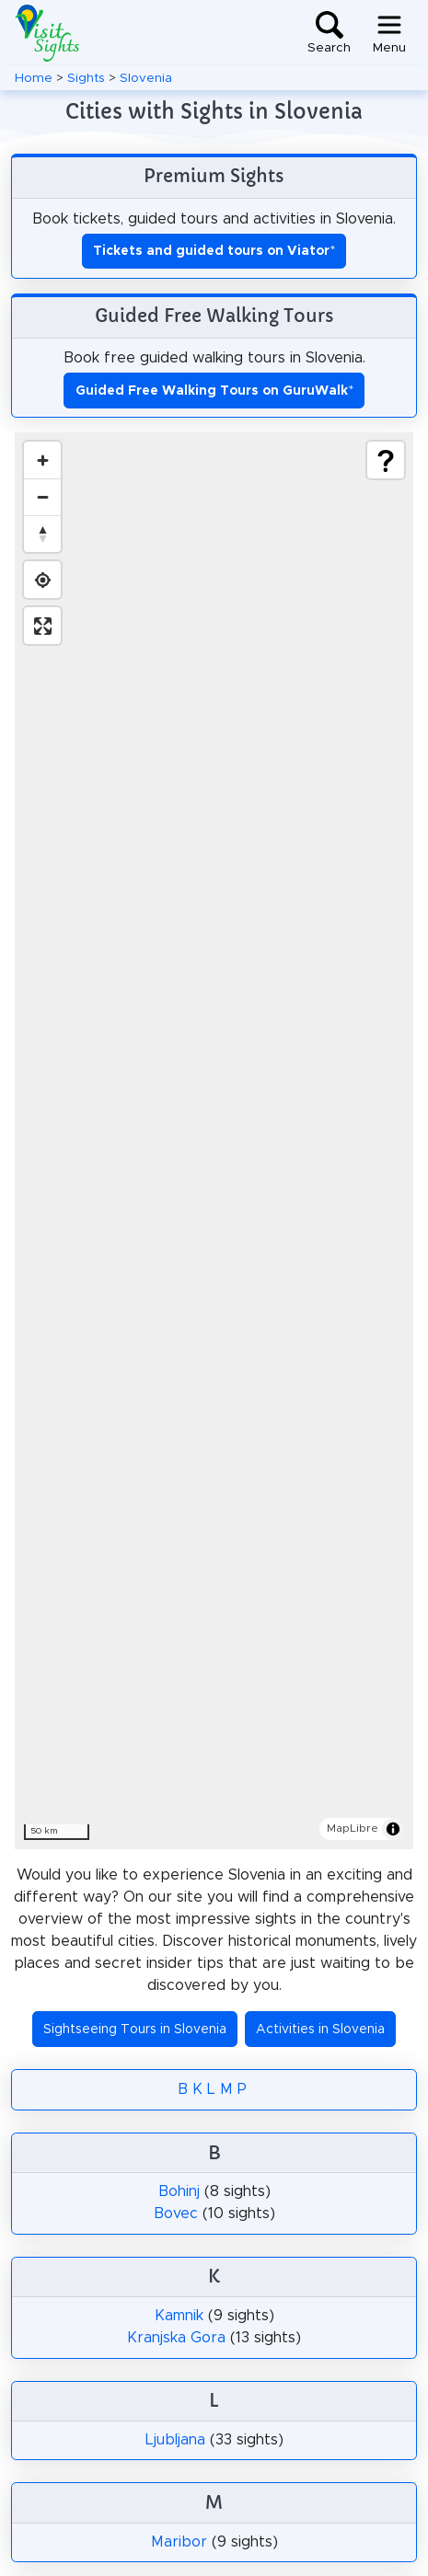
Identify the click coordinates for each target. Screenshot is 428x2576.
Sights (86, 78)
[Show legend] (385, 460)
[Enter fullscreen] (42, 625)
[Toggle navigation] (389, 33)
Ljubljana (175, 2439)
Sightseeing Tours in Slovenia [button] (134, 2029)
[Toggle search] (329, 33)
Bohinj (179, 2191)
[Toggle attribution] (393, 1829)
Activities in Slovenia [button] (320, 2029)
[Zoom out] (42, 496)
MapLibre (352, 1828)
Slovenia (146, 78)
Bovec (176, 2213)
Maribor (179, 2542)
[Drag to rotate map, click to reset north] (42, 533)
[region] (214, 1140)
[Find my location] (42, 579)
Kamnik (179, 2315)
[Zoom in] (42, 460)
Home (33, 78)
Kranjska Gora (176, 2337)
